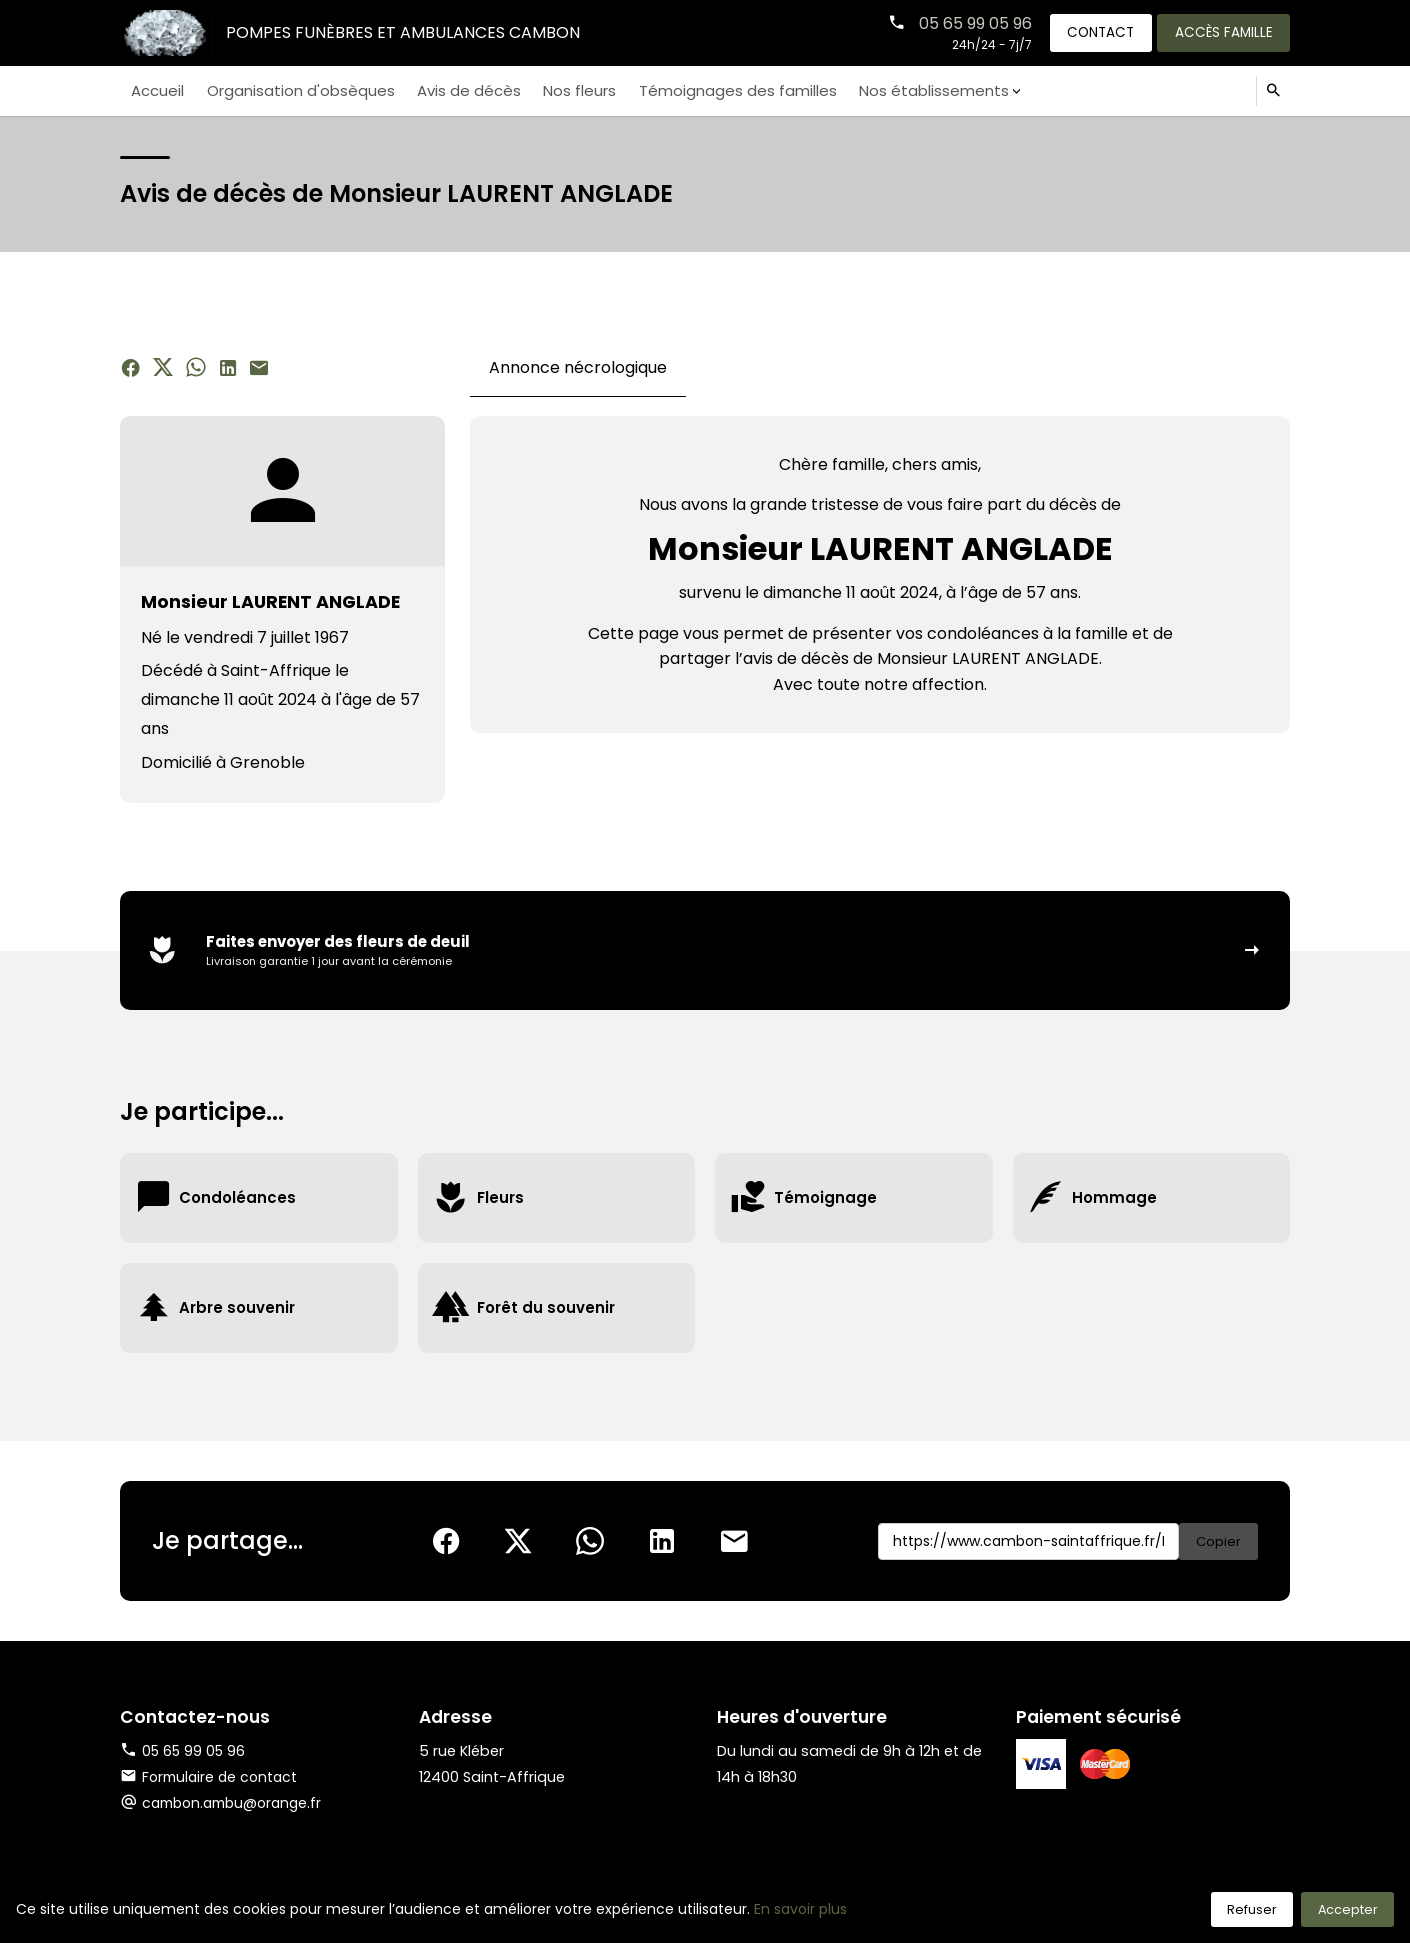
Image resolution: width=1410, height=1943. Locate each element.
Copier (1217, 1544)
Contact (1090, 32)
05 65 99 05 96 (959, 22)
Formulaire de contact (212, 1780)
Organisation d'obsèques (290, 90)
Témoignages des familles (705, 90)
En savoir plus (800, 1909)
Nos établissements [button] (891, 90)
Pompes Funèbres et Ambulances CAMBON (405, 32)
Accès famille (1220, 32)
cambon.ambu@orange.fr (237, 1806)
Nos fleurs (554, 90)
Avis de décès (450, 90)
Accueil (155, 90)
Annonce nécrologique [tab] (578, 367)
